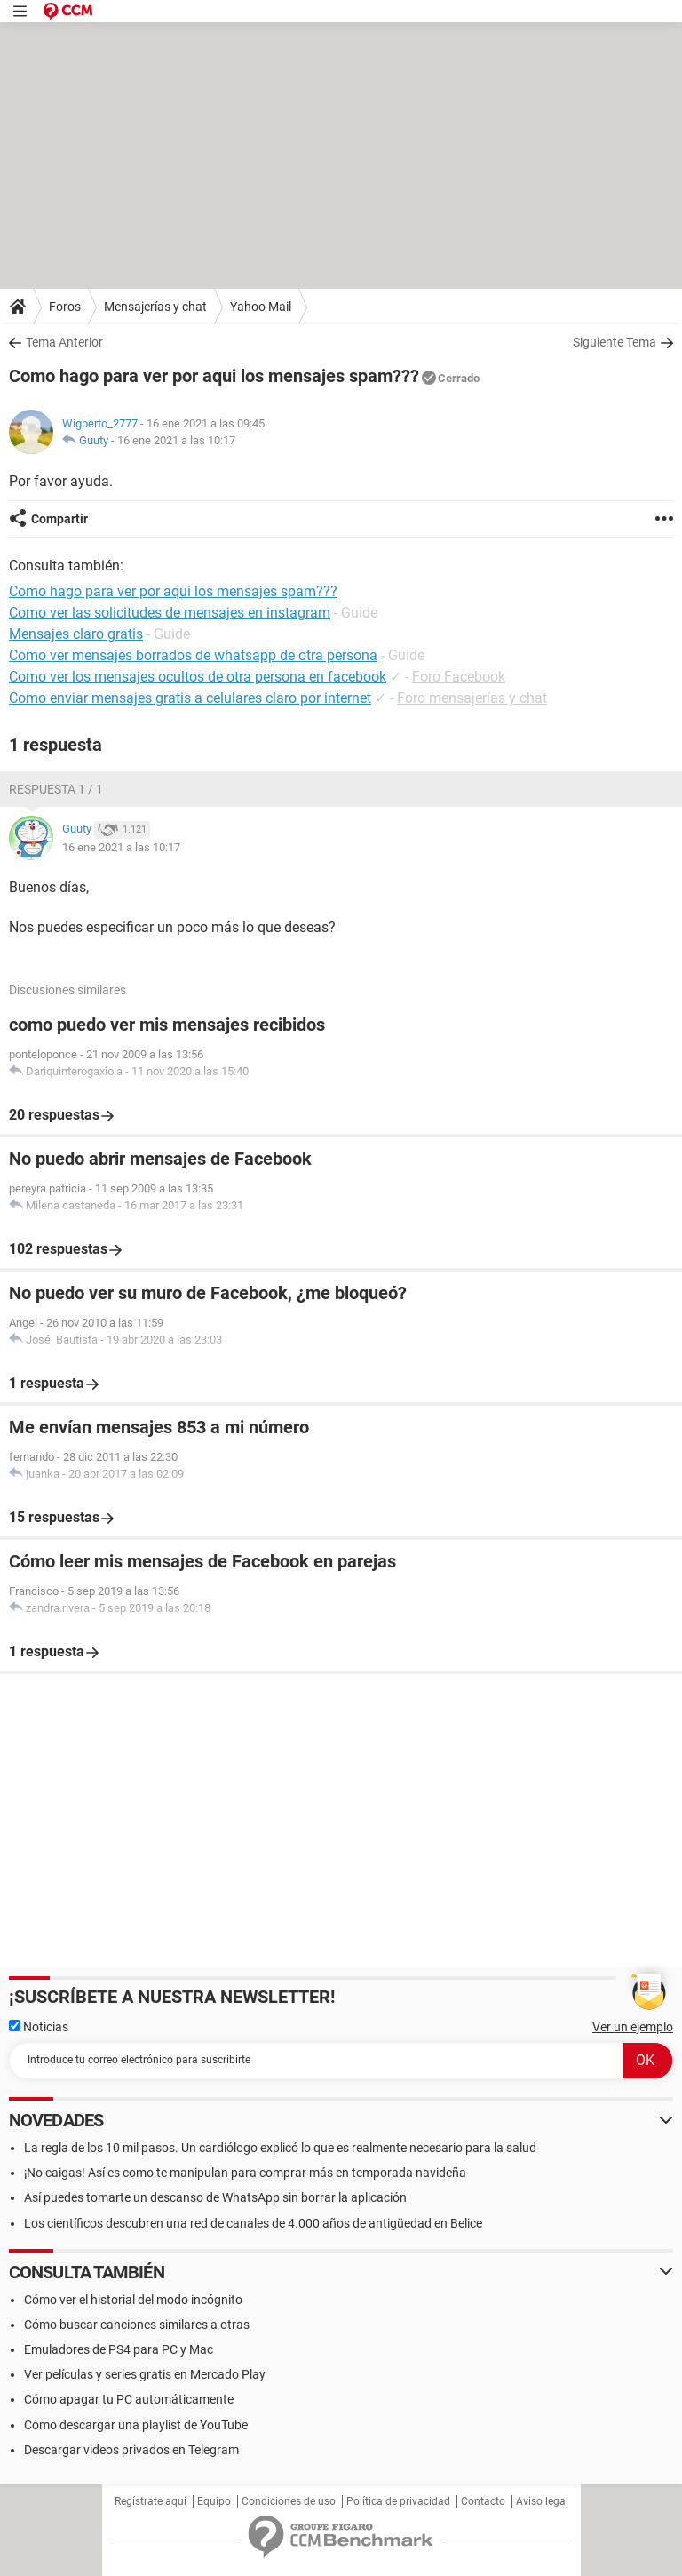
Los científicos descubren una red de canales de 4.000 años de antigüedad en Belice (253, 2223)
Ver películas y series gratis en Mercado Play (145, 2374)
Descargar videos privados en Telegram (131, 2450)
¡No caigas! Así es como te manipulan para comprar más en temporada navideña (245, 2172)
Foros (65, 306)
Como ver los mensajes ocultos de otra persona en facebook (197, 676)
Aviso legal (542, 2501)
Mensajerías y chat (155, 306)
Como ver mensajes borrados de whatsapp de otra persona (193, 655)
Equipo (214, 2501)
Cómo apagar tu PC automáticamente (129, 2399)
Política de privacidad (398, 2501)
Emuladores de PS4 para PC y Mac (118, 2349)
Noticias (38, 2027)
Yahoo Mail (260, 306)
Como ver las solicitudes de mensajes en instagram (169, 612)
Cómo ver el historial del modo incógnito (133, 2300)
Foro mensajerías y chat (472, 698)
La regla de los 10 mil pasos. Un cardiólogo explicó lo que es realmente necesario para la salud (280, 2148)
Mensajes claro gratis (76, 634)
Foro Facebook (458, 676)
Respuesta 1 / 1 (56, 789)
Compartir (59, 519)
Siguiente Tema (614, 342)
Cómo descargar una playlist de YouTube (136, 2425)
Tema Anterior (64, 342)
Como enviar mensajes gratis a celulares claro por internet (190, 698)
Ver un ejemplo (632, 2027)
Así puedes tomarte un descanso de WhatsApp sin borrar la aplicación (215, 2197)
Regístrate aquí (150, 2501)
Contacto (483, 2501)
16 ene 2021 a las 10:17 (176, 440)
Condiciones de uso (289, 2501)
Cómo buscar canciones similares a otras (137, 2324)
